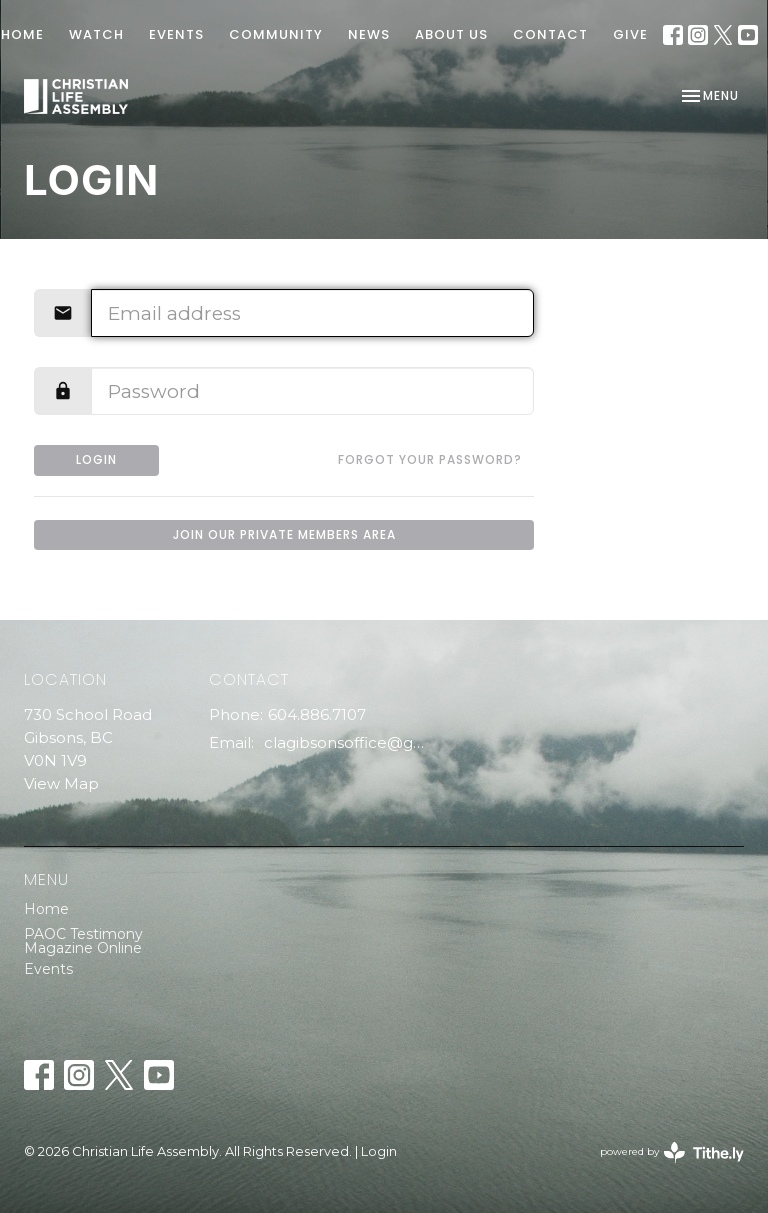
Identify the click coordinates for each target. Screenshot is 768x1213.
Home (46, 909)
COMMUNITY (276, 34)
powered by (672, 1152)
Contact (550, 34)
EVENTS (176, 34)
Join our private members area (284, 534)
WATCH (96, 34)
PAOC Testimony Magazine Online (83, 941)
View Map (61, 783)
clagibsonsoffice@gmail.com (350, 742)
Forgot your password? (430, 459)
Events (48, 969)
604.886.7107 (317, 714)
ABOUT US (451, 34)
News (369, 34)
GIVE (630, 34)
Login (96, 459)
